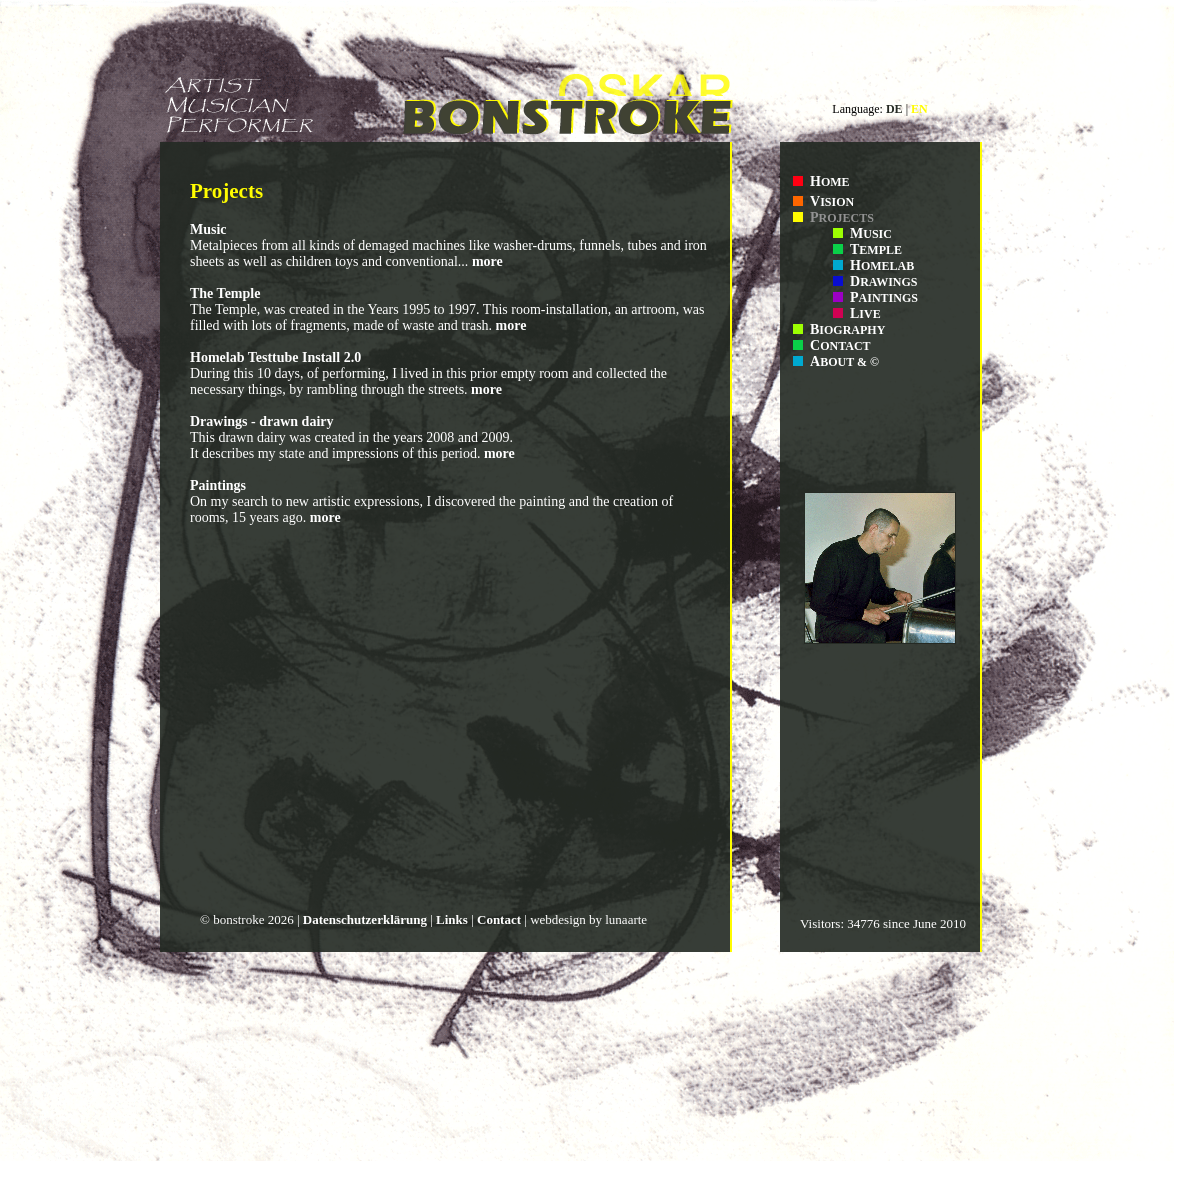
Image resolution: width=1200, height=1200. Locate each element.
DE (894, 109)
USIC (871, 234)
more (487, 261)
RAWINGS (883, 282)
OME (830, 182)
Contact (499, 919)
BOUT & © (844, 362)
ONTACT (840, 346)
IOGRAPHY (847, 330)
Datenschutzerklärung (365, 919)
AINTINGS (884, 298)
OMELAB (882, 266)
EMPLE (876, 250)
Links (452, 919)
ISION (832, 202)
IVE (865, 314)
